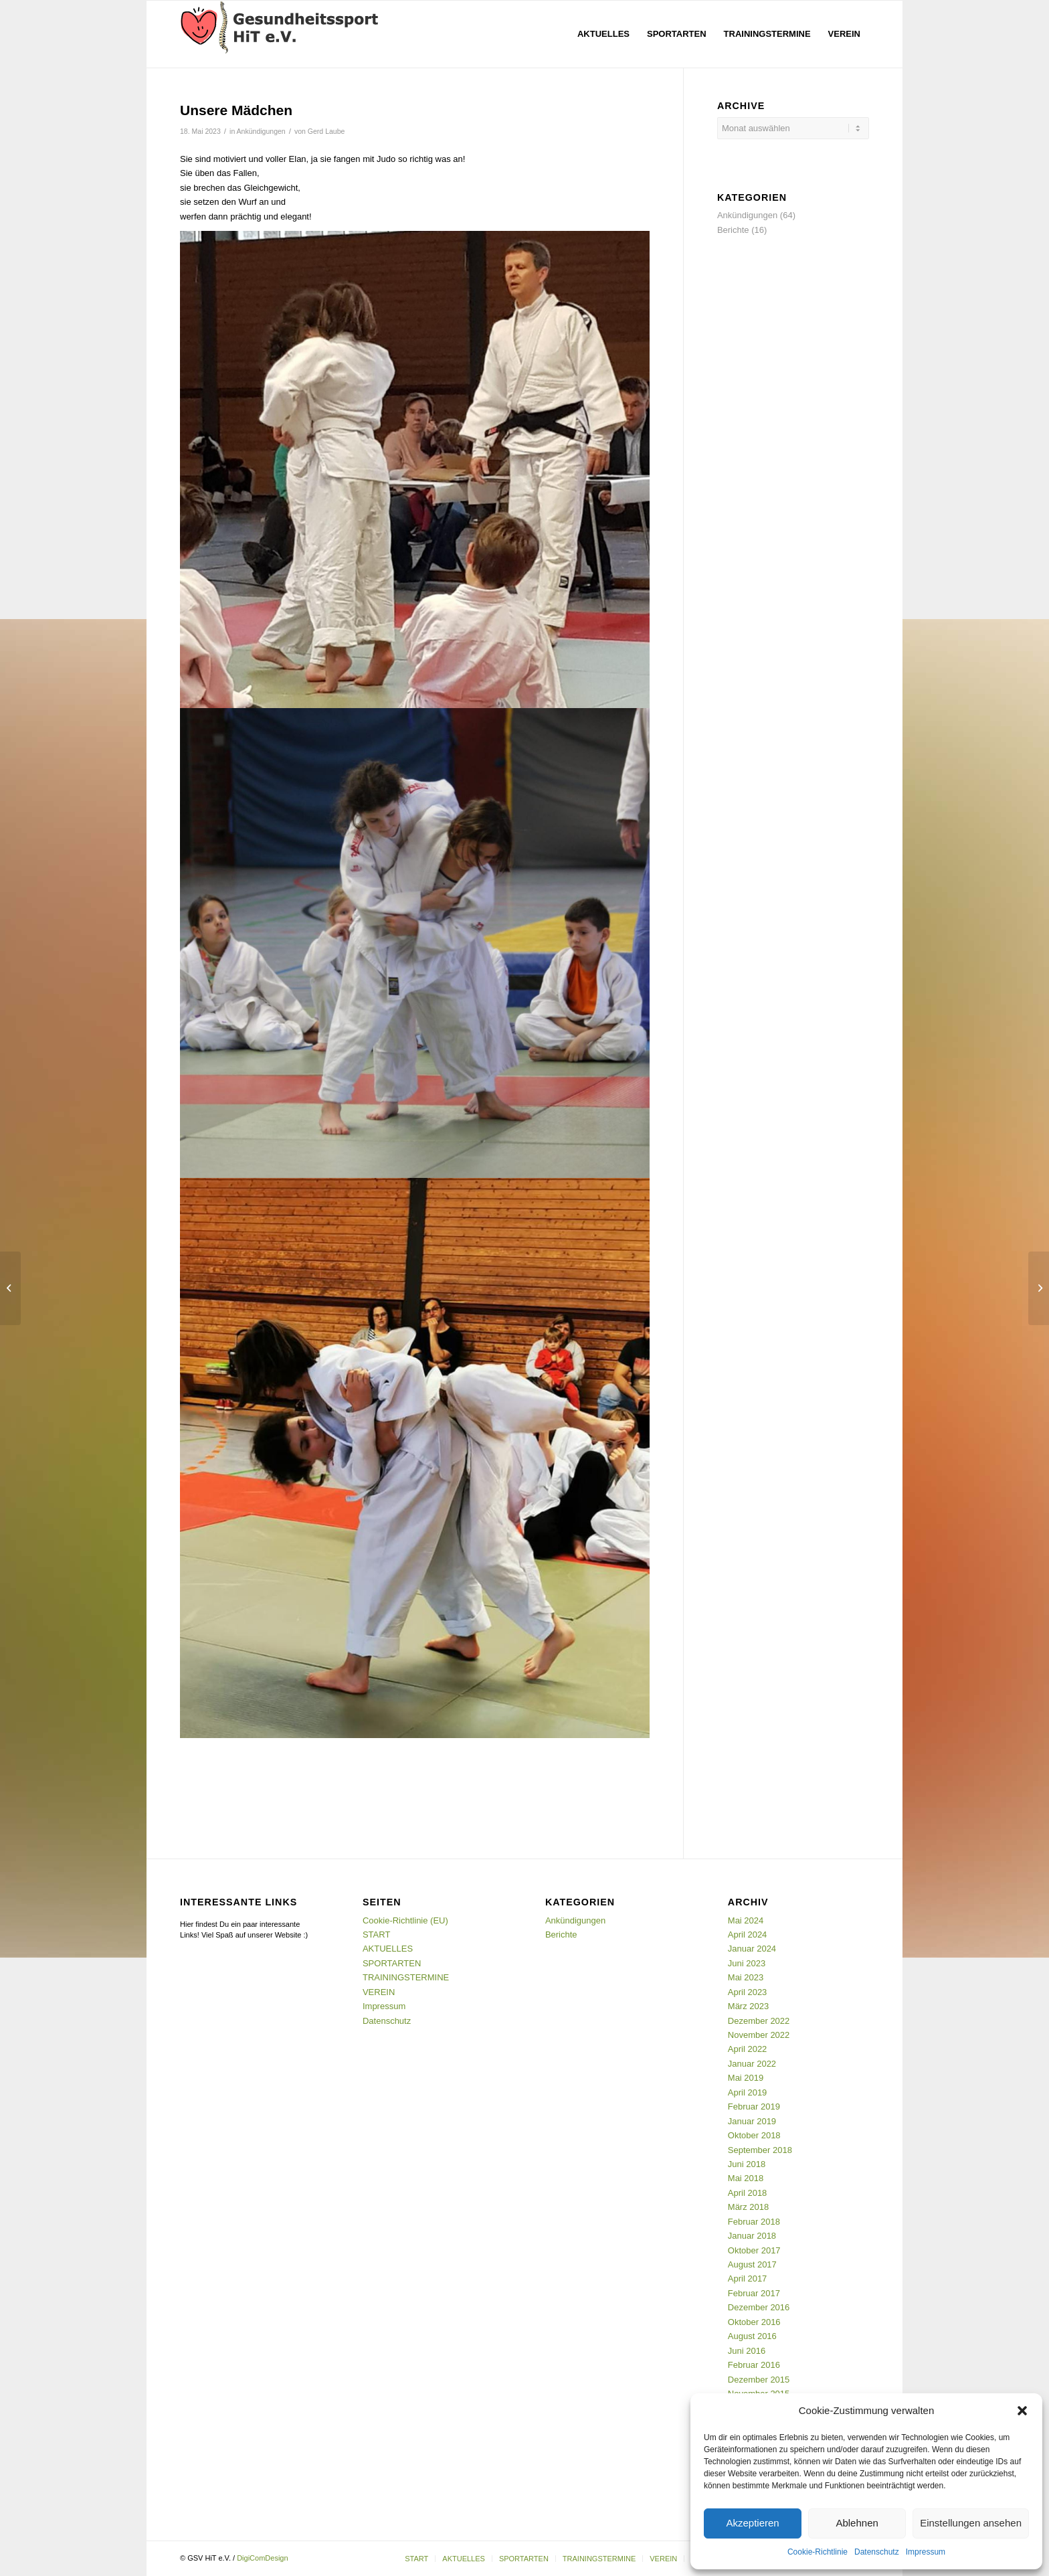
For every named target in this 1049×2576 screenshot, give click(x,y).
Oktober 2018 (754, 2135)
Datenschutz (876, 2552)
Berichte (733, 230)
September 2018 (760, 2150)
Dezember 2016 (759, 2307)
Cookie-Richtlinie (817, 2552)
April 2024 (747, 1934)
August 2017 (752, 2264)
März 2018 (748, 2207)
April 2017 (747, 2278)
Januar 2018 (752, 2236)
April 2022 (747, 2049)
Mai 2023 (745, 1977)
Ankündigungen (261, 131)
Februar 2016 (754, 2365)
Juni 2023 (746, 1963)
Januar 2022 (752, 2064)
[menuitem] (603, 34)
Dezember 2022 (759, 2021)
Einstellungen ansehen (971, 2522)
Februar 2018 (754, 2222)
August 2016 (752, 2336)
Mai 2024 (745, 1920)
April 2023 (747, 1992)
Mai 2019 (745, 2078)
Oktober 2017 (754, 2250)
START (376, 1934)
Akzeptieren (752, 2522)
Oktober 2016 (754, 2322)
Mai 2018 (745, 2178)
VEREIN (379, 1992)
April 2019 (747, 2092)
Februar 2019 (754, 2106)
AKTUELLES (388, 1949)
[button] (1022, 2410)
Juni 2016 (746, 2351)
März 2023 (748, 2006)
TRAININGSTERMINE (406, 1977)
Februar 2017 (754, 2293)
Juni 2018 (746, 2164)
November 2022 (759, 2035)
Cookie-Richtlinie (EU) (405, 1920)
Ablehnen (857, 2522)
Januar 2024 (752, 1949)
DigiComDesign (262, 2558)
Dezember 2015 (759, 2380)
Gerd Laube (326, 131)
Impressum (925, 2552)
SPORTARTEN (392, 1963)
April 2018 (747, 2193)
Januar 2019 (752, 2121)
